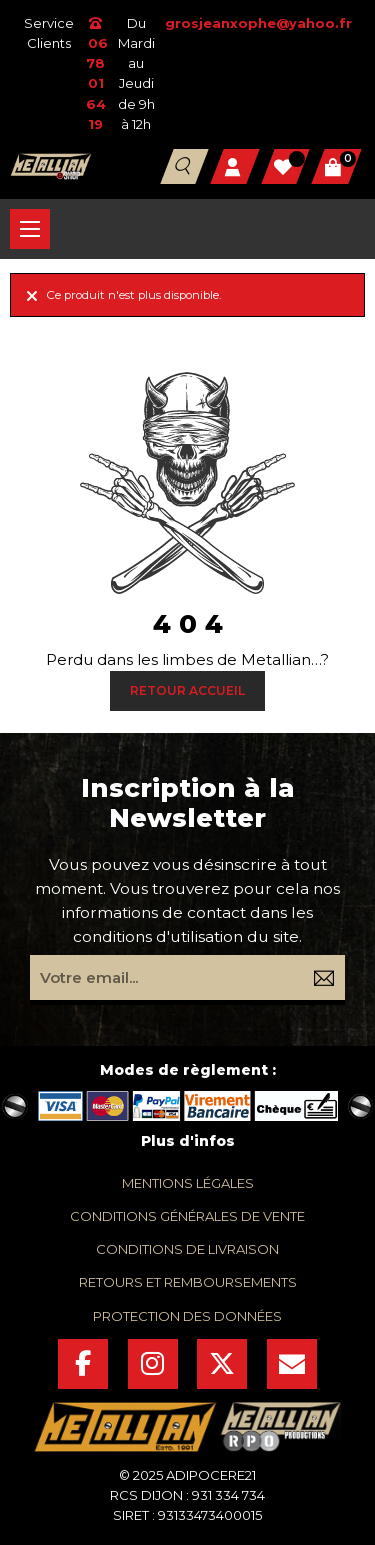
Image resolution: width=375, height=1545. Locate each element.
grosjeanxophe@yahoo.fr (258, 23)
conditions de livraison (187, 1249)
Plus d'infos (188, 1141)
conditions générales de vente (187, 1216)
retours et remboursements (188, 1282)
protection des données (187, 1316)
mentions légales (188, 1183)
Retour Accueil (187, 690)
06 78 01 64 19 (96, 74)
